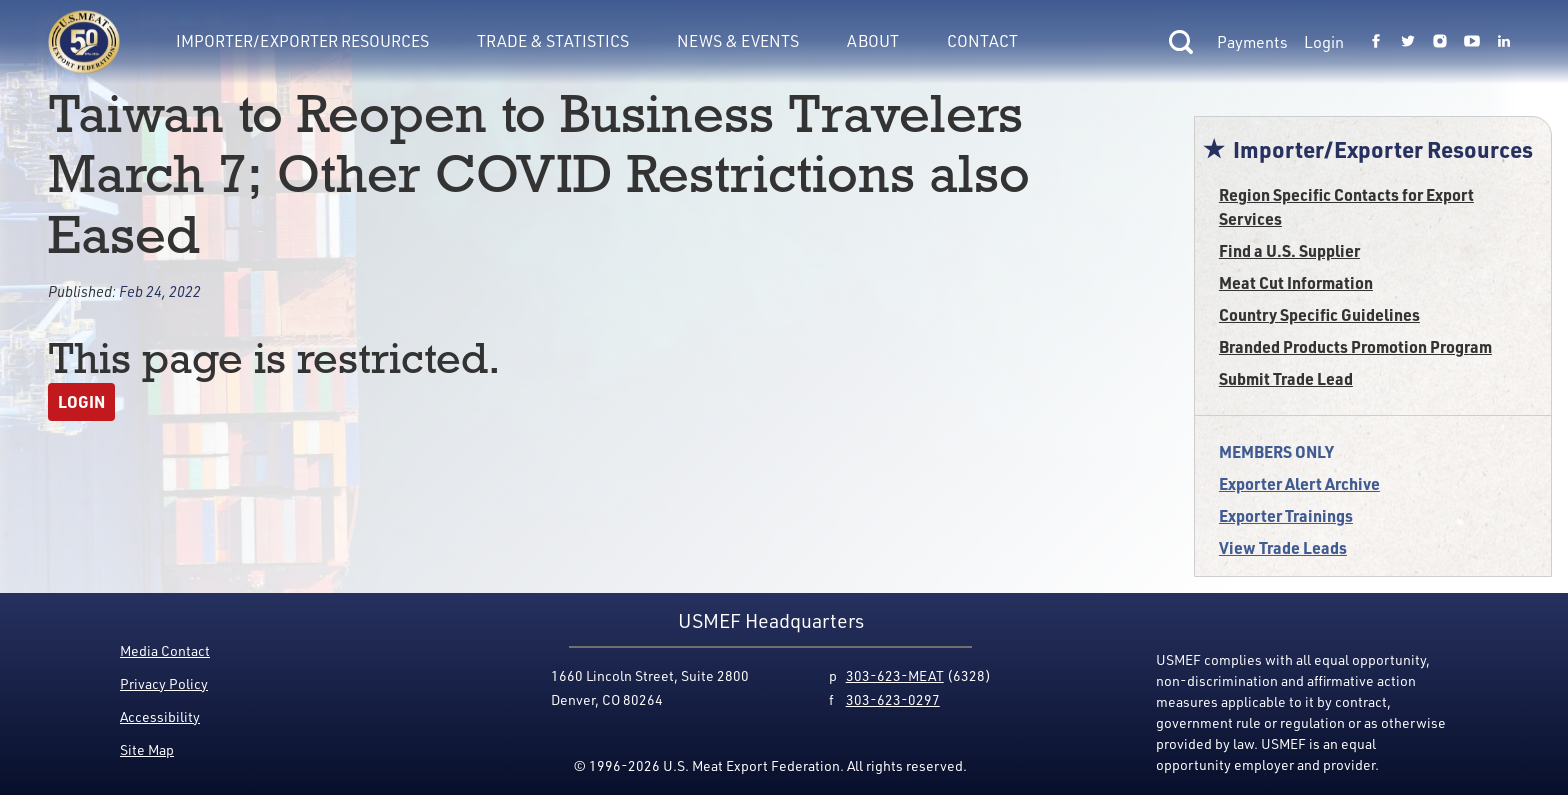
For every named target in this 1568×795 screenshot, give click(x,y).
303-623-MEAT (895, 675)
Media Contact (165, 650)
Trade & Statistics (553, 41)
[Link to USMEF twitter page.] (1408, 42)
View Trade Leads (1283, 547)
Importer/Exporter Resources (302, 41)
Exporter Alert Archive (1299, 483)
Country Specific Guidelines (1319, 314)
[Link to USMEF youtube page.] (1472, 42)
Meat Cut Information (1296, 282)
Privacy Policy (164, 683)
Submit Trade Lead (1286, 378)
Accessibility (160, 716)
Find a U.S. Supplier (1289, 250)
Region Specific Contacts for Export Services (1346, 206)
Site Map (147, 749)
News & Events (738, 41)
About (873, 41)
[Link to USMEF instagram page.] (1440, 42)
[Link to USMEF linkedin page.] (1504, 42)
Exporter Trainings (1286, 515)
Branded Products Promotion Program (1355, 346)
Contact (982, 41)
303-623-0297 (893, 699)
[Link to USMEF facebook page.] (1376, 42)
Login (1324, 42)
